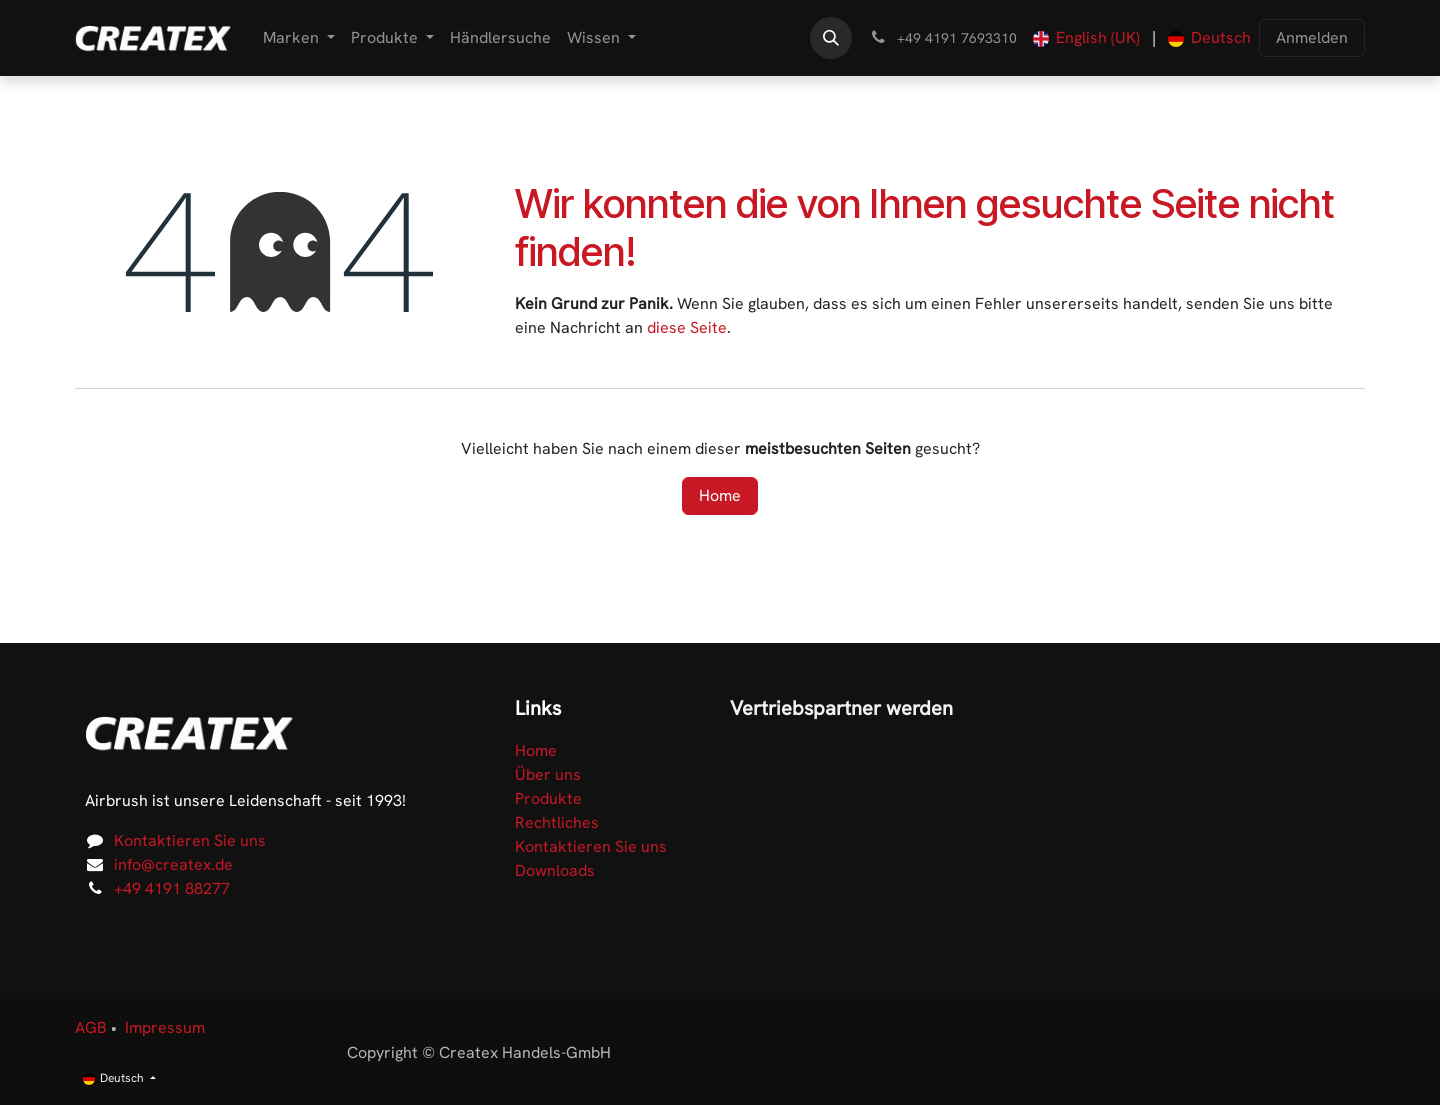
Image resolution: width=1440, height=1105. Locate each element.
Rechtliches (557, 822)
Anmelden (1312, 37)
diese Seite (687, 327)
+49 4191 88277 (172, 888)
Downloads (555, 870)
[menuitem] (299, 38)
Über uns (548, 774)
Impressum (165, 1027)
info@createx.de (173, 864)
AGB (91, 1027)
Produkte (548, 798)
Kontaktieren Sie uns (190, 840)
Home (720, 495)
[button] (831, 38)
